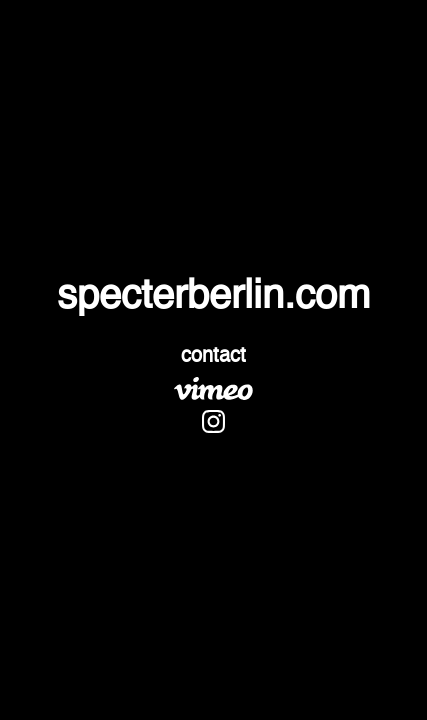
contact (213, 357)
